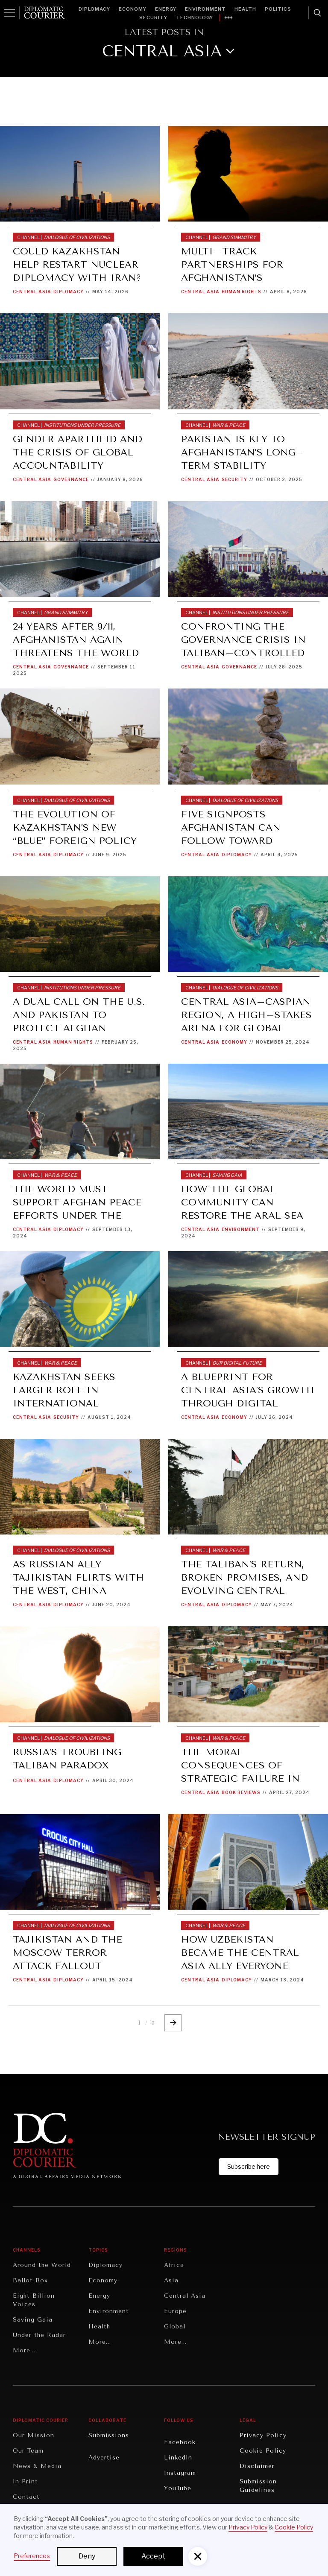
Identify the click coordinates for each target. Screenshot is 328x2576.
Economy (132, 9)
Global (174, 2326)
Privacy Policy (263, 2435)
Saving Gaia (33, 2319)
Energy (165, 9)
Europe (175, 2311)
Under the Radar (39, 2335)
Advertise (104, 2457)
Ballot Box (30, 2280)
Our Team (28, 2450)
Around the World (42, 2265)
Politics (278, 9)
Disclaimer (257, 2466)
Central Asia (32, 291)
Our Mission (33, 2435)
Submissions (108, 2435)
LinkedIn (178, 2457)
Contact (26, 2496)
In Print (25, 2481)
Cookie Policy (263, 2450)
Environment (205, 9)
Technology (194, 17)
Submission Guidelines (258, 2486)
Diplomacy (94, 9)
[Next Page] (173, 2022)
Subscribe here (248, 2166)
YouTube (177, 2488)
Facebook (180, 2442)
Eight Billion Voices (34, 2300)
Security (153, 17)
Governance (71, 479)
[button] (197, 2556)
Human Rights (241, 291)
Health (245, 9)
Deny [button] (87, 2556)
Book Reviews (241, 1792)
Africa (174, 2265)
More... (24, 2350)
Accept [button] (153, 2556)
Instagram (180, 2473)
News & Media (37, 2466)
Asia (171, 2280)
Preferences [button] (32, 2555)
